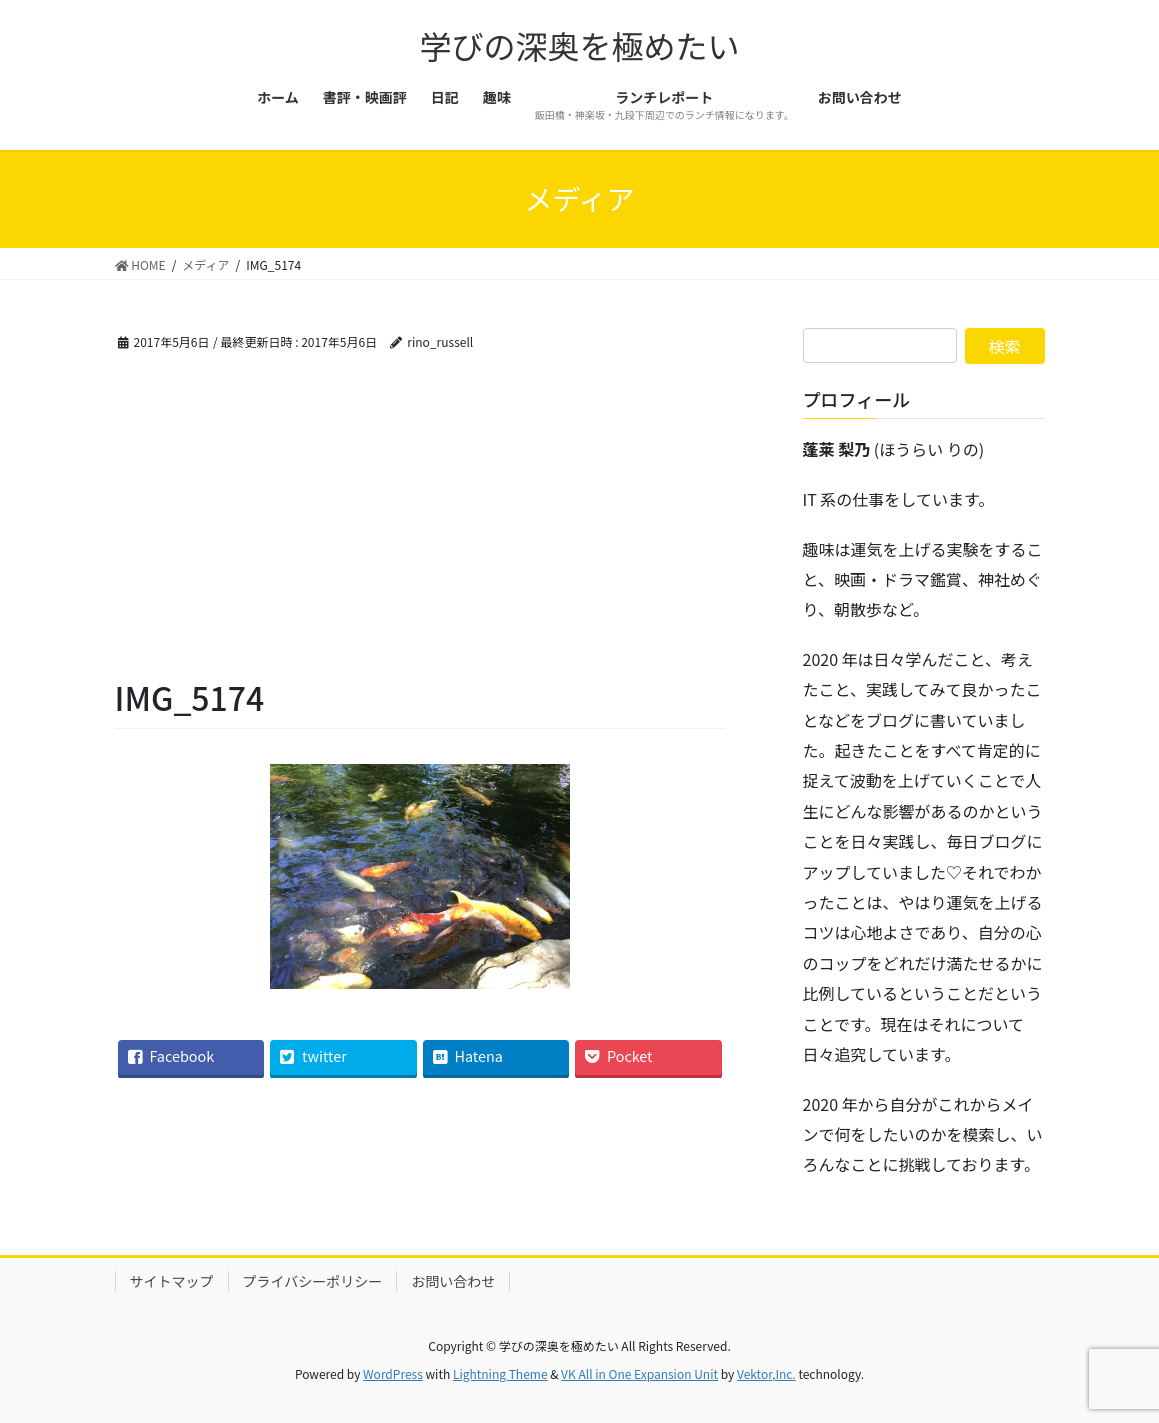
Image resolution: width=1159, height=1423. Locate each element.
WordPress (393, 1373)
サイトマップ (172, 1281)
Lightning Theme (500, 1373)
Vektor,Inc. (766, 1373)
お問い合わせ (453, 1281)
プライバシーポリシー (313, 1281)
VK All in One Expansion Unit (639, 1373)
